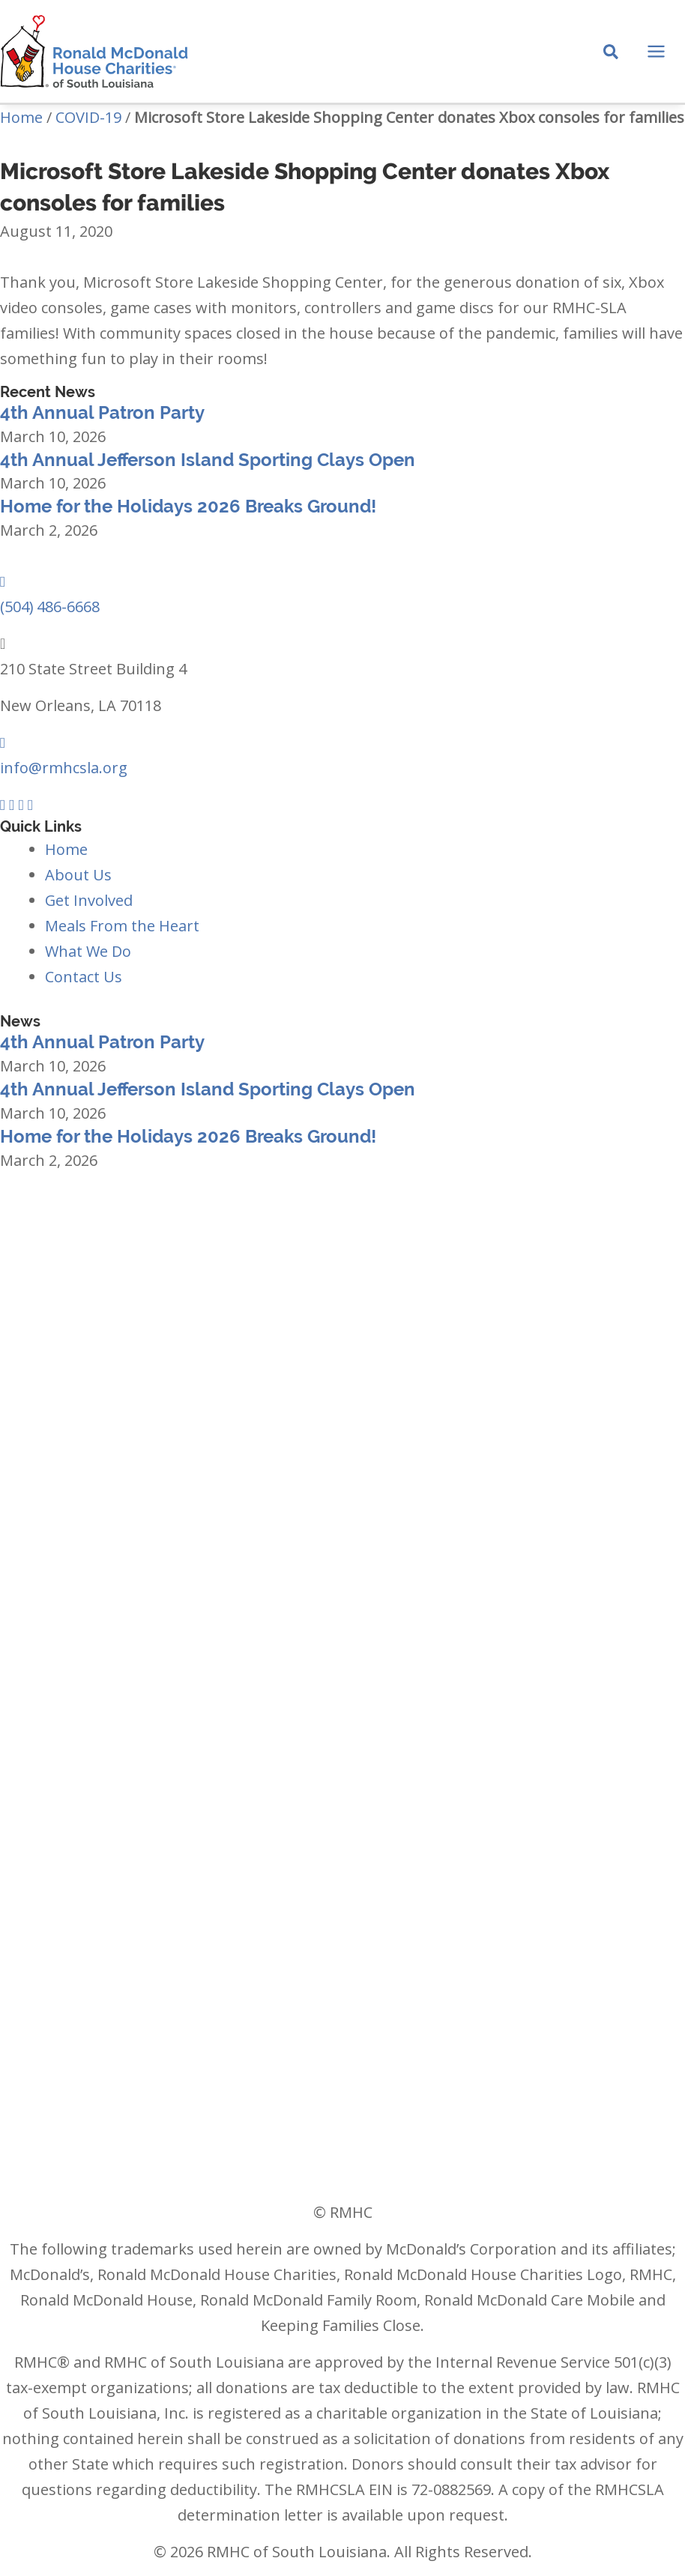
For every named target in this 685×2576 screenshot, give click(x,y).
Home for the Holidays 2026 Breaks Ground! (188, 507)
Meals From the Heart (122, 926)
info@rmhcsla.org (63, 768)
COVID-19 (88, 117)
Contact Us (83, 977)
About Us (78, 875)
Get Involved (89, 900)
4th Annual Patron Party (102, 412)
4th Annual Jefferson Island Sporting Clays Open (207, 460)
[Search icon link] (611, 53)
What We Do (88, 951)
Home (21, 117)
